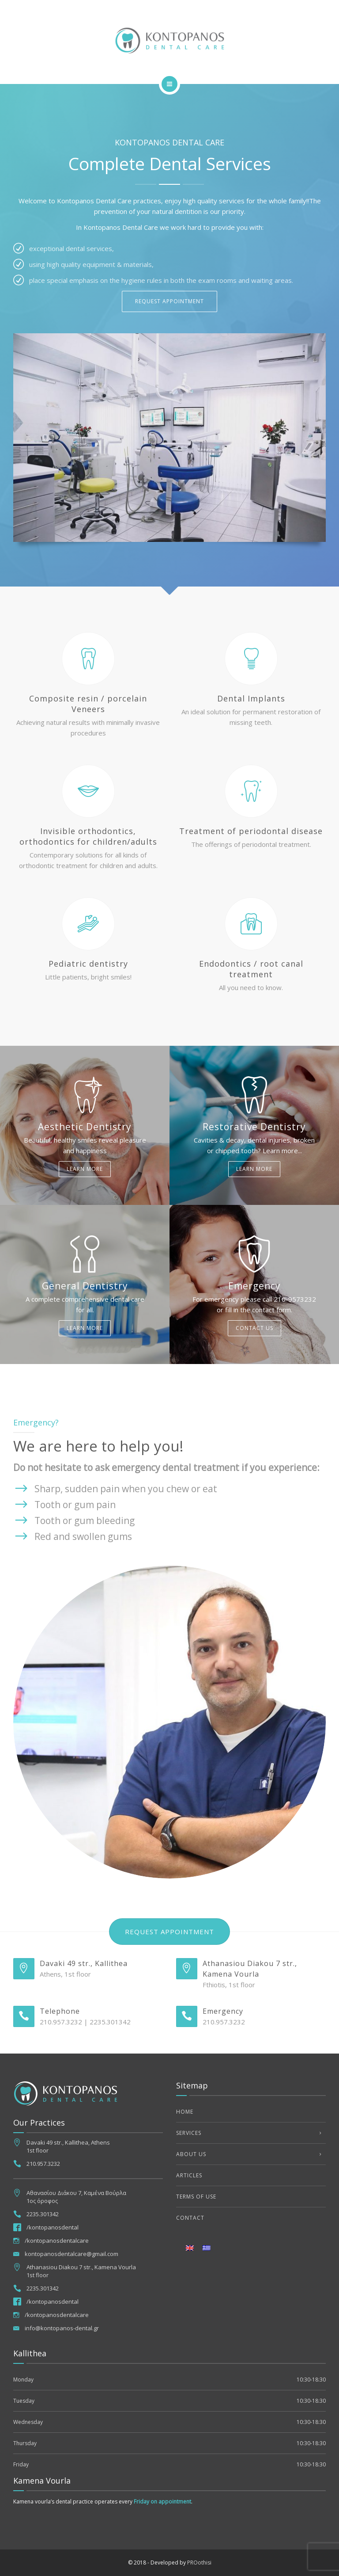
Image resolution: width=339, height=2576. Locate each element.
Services (188, 2133)
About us (191, 2154)
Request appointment (169, 1931)
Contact (190, 2218)
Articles (189, 2175)
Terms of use (196, 2196)
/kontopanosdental (52, 2227)
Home (184, 2111)
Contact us (254, 1328)
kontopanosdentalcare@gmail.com (71, 2254)
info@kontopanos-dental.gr (62, 2328)
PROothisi (199, 2562)
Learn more (85, 1169)
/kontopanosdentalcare (57, 2240)
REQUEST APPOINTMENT (169, 301)
